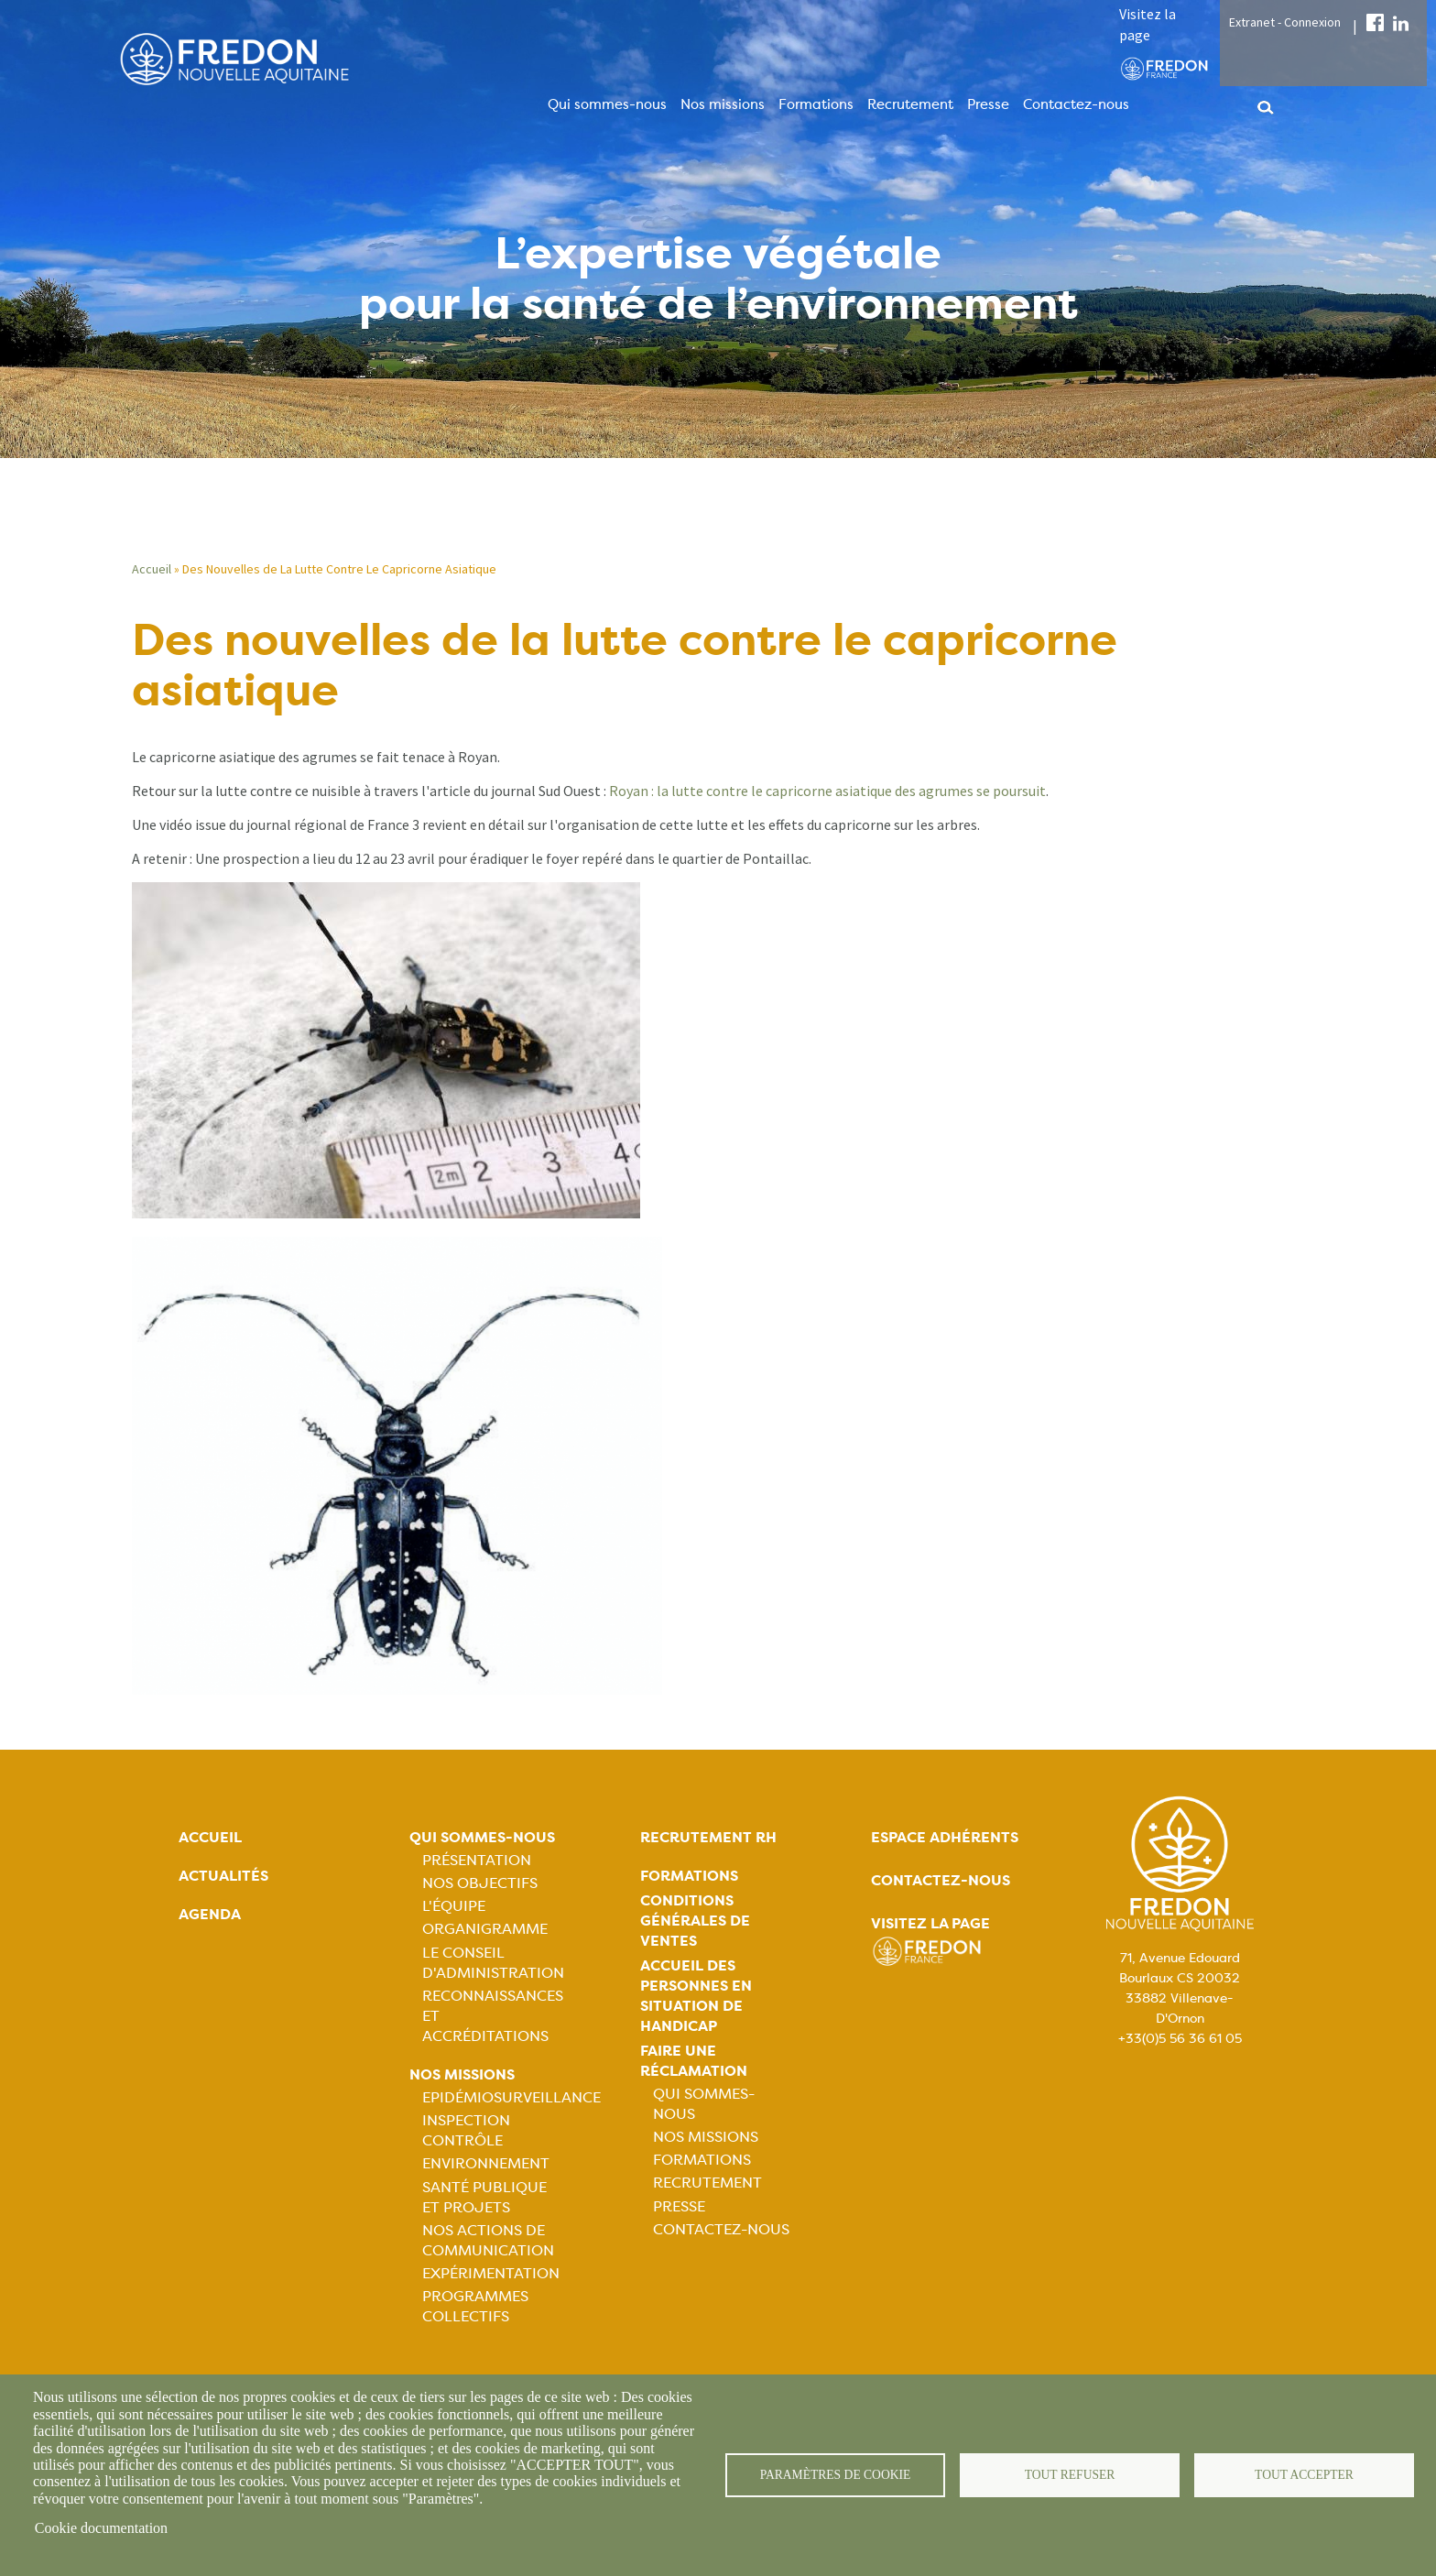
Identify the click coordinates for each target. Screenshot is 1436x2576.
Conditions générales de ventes (695, 1920)
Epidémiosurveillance (511, 2097)
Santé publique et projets (484, 2197)
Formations (816, 104)
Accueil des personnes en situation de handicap (696, 1996)
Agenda (210, 1914)
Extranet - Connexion (1285, 22)
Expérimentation (491, 2273)
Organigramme (485, 1928)
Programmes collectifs (475, 2306)
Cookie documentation (101, 2528)
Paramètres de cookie (835, 2475)
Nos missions (722, 104)
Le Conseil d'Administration (493, 1962)
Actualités (223, 1875)
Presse (988, 104)
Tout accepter (1304, 2475)
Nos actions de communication (488, 2240)
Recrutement (910, 104)
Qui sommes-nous (607, 104)
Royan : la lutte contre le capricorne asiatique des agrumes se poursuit (827, 790)
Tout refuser (1070, 2475)
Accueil (151, 569)
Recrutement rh (708, 1837)
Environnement (485, 2163)
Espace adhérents (944, 1837)
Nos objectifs (480, 1883)
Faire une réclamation (693, 2060)
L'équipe (453, 1906)
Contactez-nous (1076, 104)
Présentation (476, 1860)
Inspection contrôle (466, 2130)
